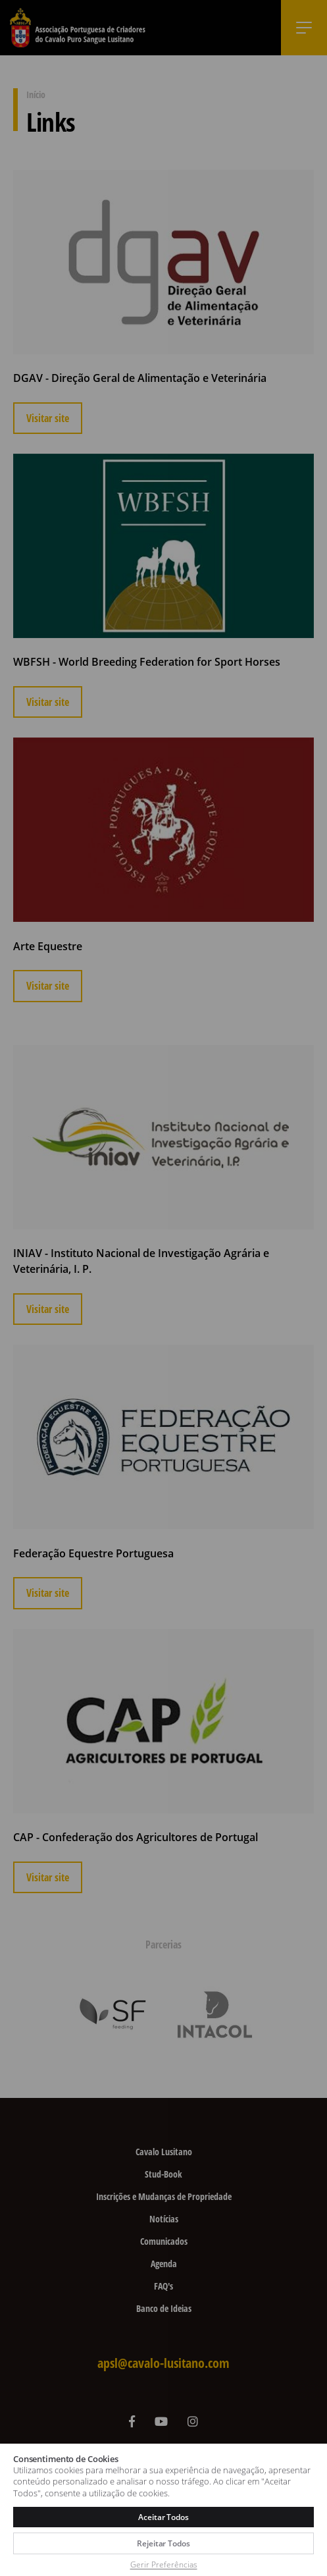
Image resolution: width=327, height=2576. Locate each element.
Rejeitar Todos (163, 2543)
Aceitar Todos (163, 2517)
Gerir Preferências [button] (163, 2564)
